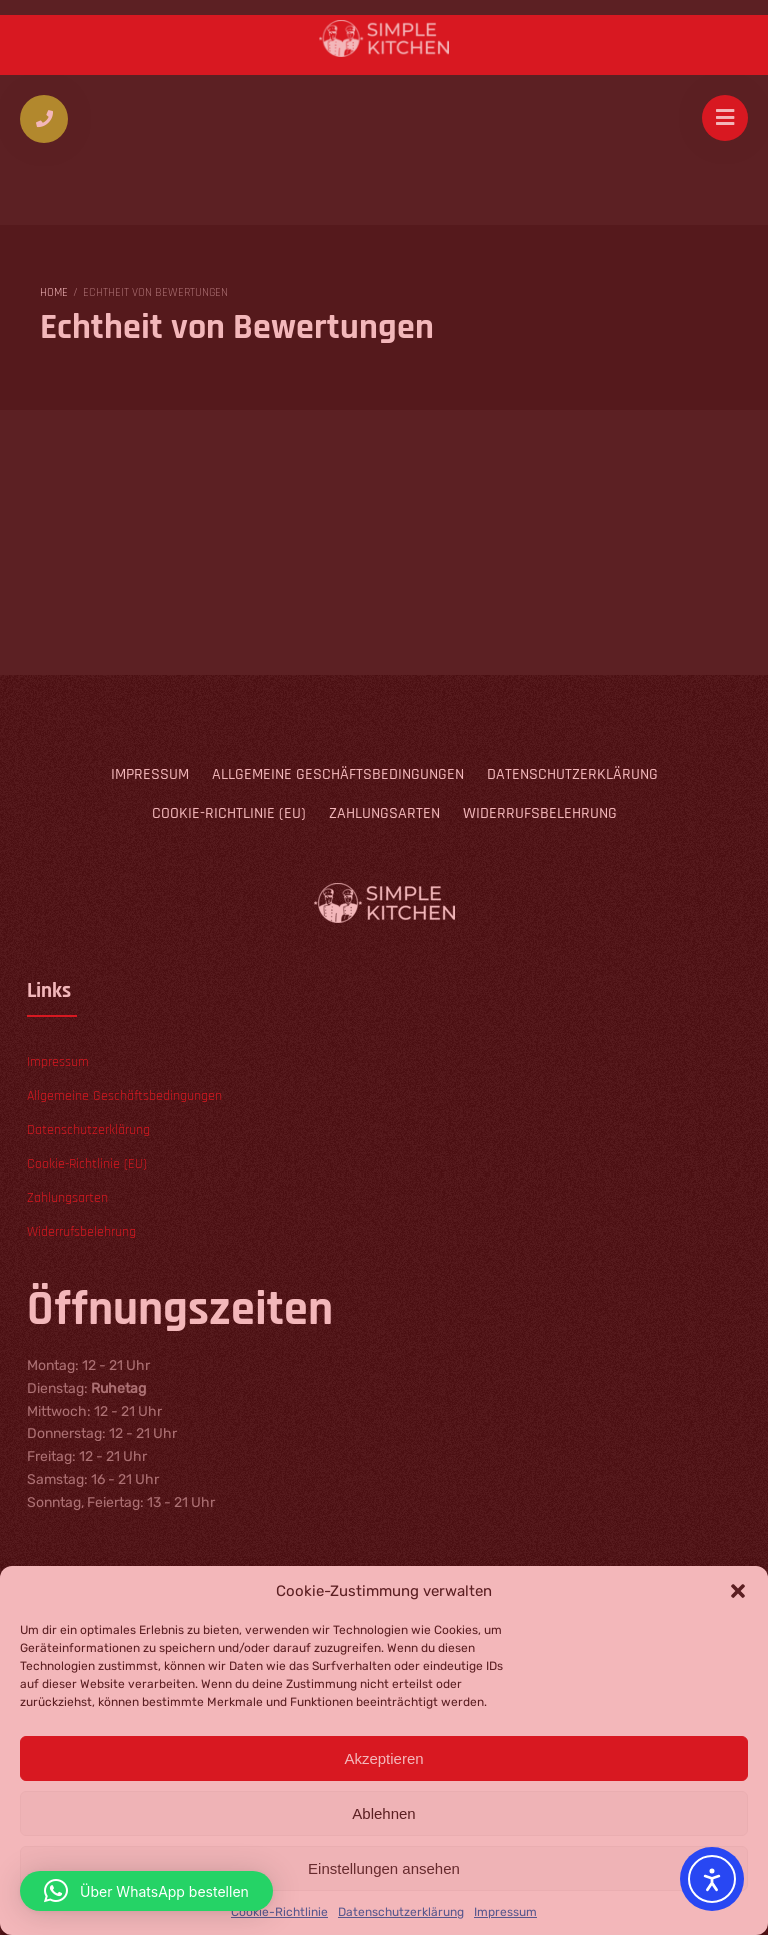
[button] (146, 1891)
